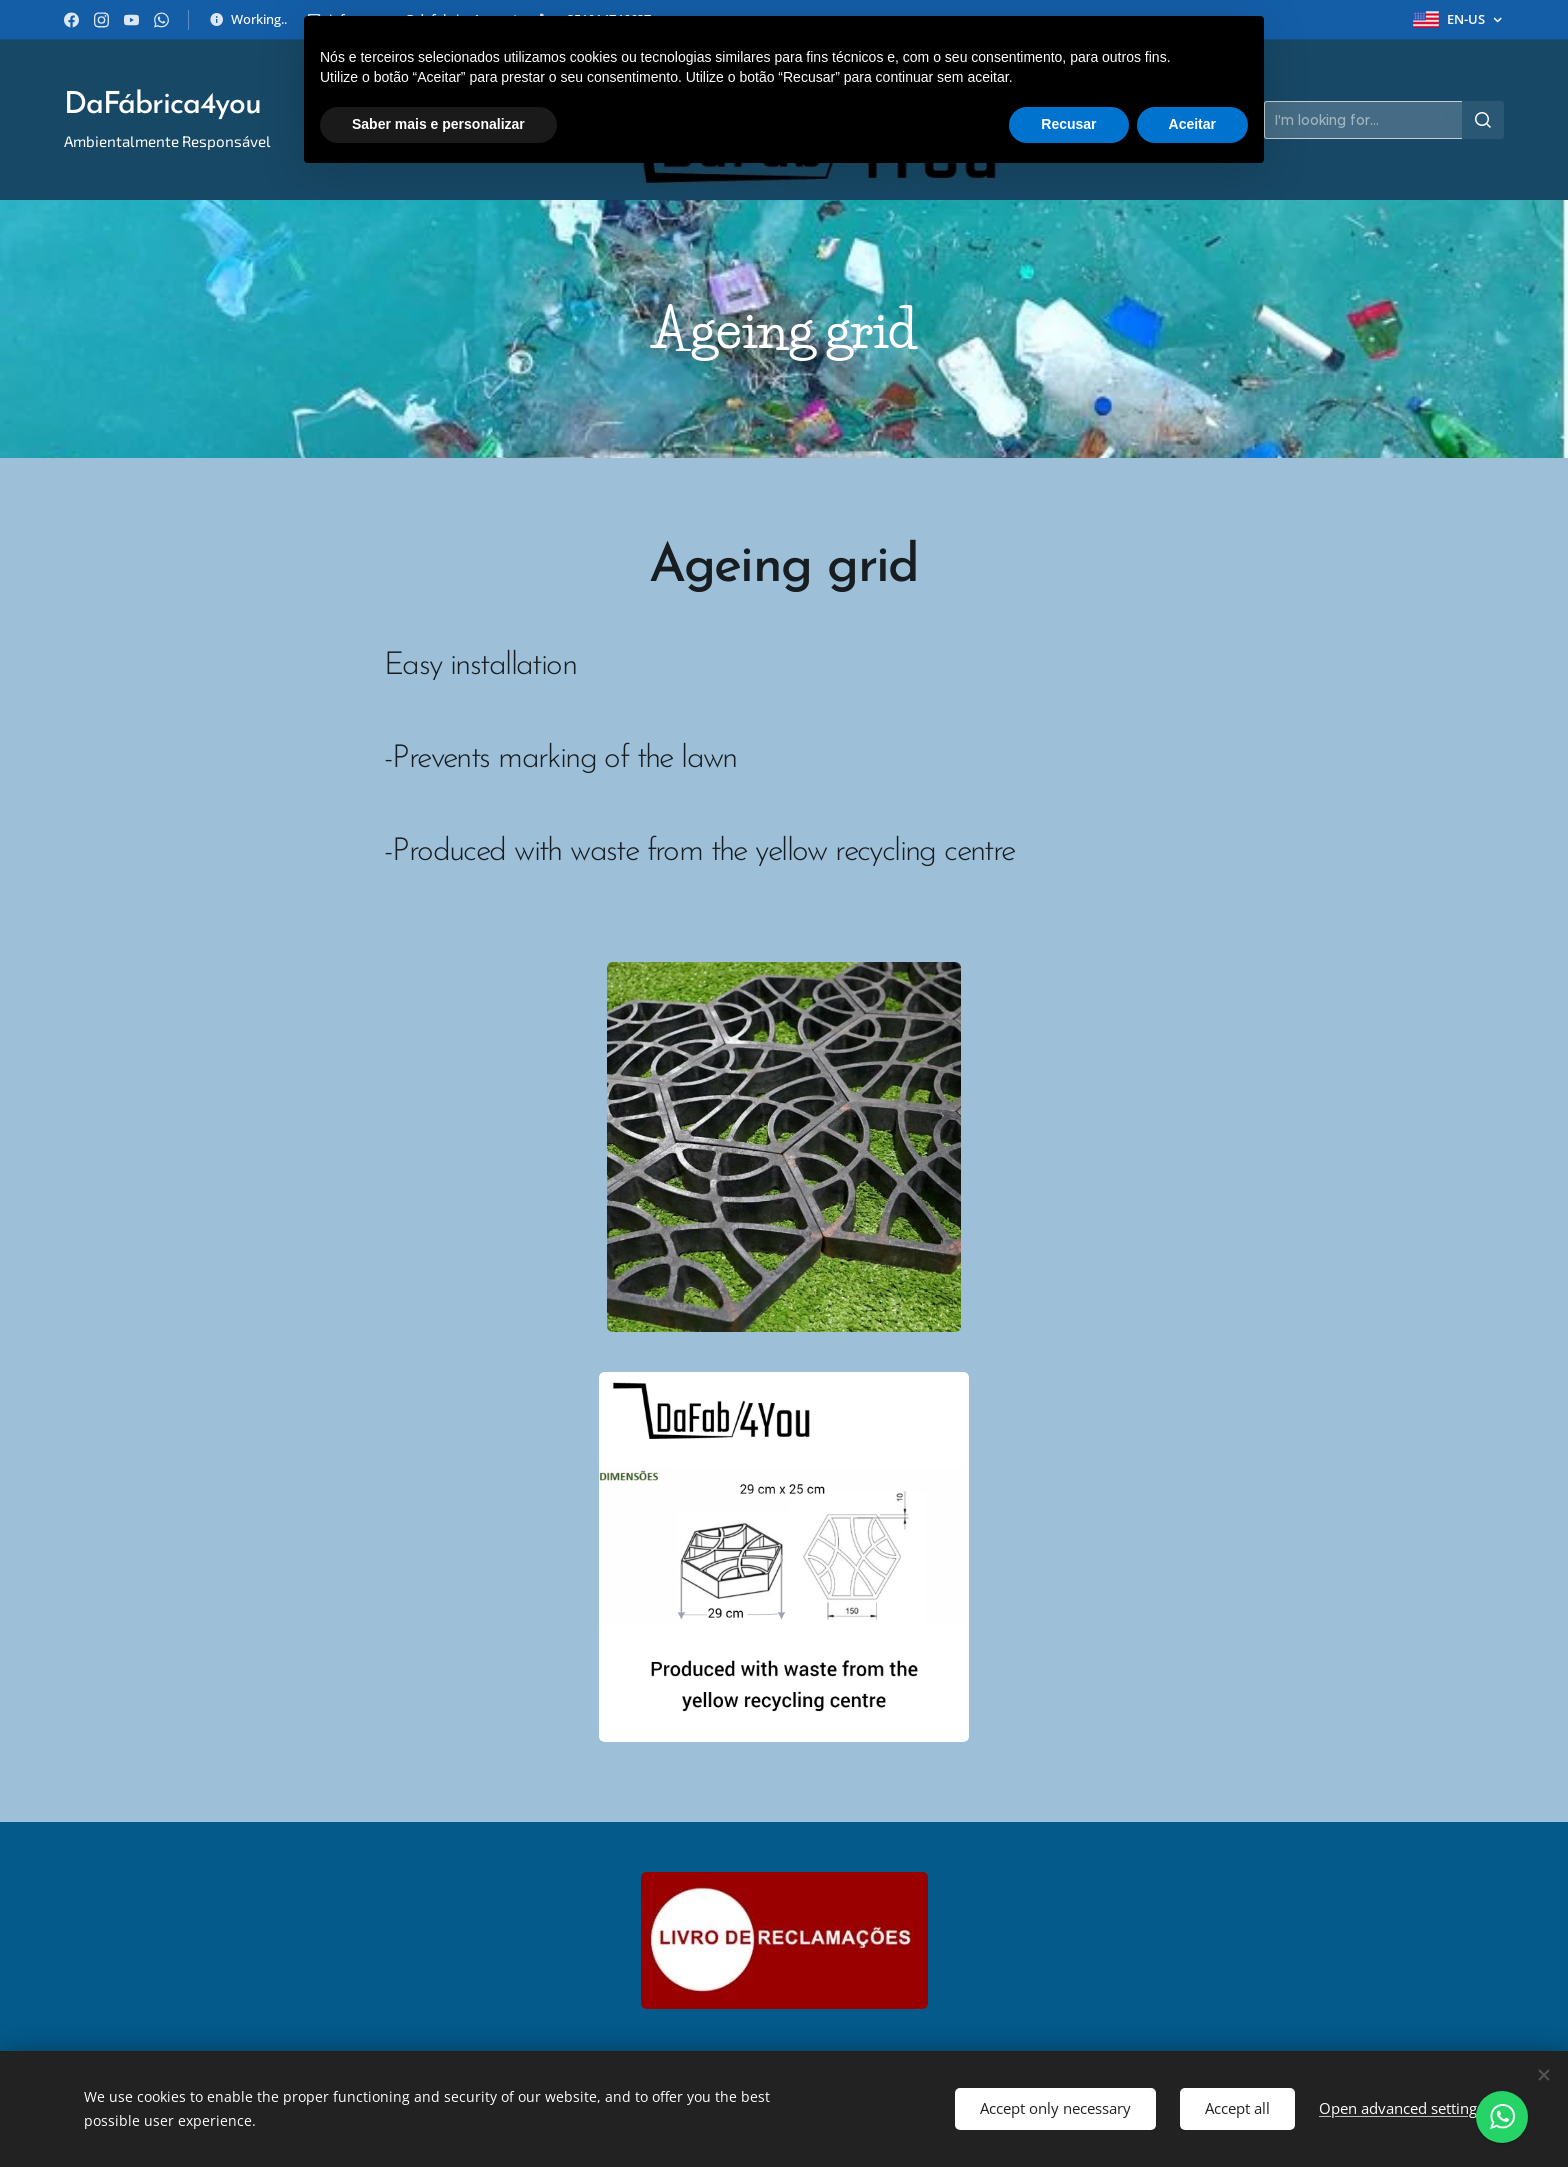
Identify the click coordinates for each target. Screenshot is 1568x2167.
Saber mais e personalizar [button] (438, 124)
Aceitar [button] (1192, 124)
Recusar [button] (1068, 124)
